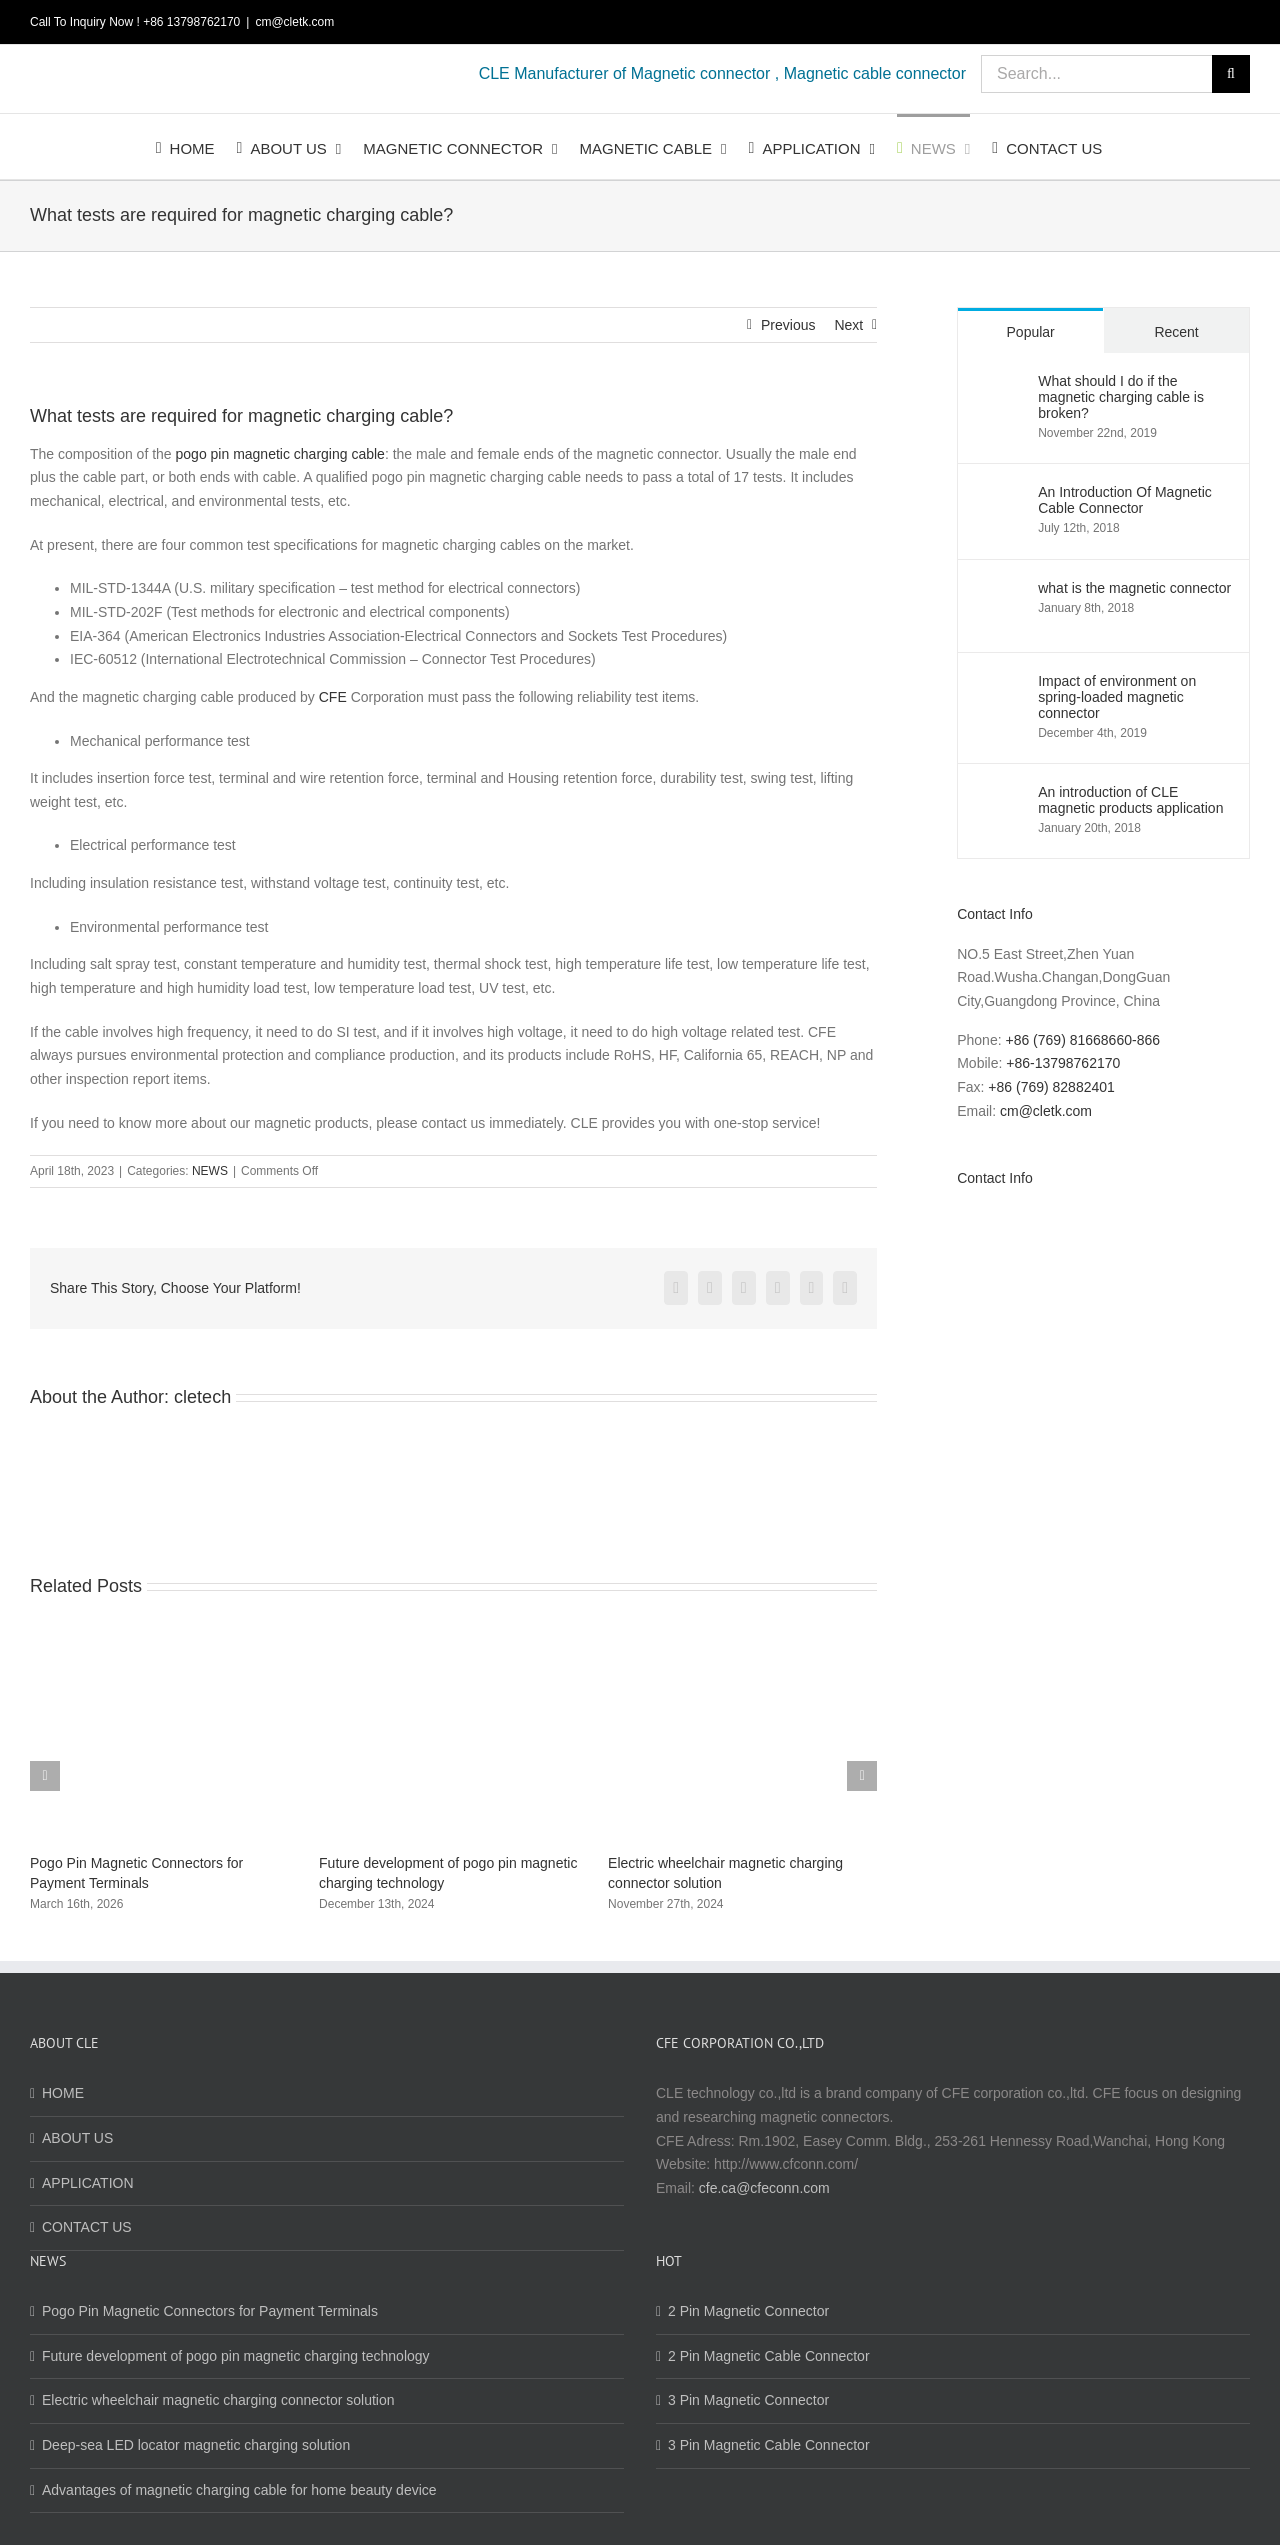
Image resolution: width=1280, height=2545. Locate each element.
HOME (63, 2093)
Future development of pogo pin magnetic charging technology (236, 2356)
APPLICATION (88, 2183)
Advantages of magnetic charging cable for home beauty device (239, 2490)
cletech (202, 1397)
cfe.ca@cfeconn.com (764, 2188)
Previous (788, 325)
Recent (1176, 332)
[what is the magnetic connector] (999, 591)
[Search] (1231, 74)
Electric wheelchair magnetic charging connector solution (218, 2400)
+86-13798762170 (1063, 1063)
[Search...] (1096, 74)
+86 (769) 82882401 (1051, 1087)
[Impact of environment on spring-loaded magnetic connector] (999, 684)
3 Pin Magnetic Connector (748, 2400)
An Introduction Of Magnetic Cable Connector (1125, 500)
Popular (1031, 332)
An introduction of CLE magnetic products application (1130, 800)
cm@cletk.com (294, 22)
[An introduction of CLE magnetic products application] (999, 795)
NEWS (210, 1171)
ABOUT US (77, 2138)
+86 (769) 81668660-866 (1082, 1040)
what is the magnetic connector (1134, 588)
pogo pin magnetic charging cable (280, 454)
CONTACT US (87, 2227)
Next (848, 325)
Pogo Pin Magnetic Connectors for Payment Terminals (210, 2311)
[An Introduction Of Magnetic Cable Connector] (999, 495)
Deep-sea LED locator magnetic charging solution (196, 2445)
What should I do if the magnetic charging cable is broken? (1121, 397)
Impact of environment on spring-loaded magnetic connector (1117, 697)
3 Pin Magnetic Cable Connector (769, 2445)
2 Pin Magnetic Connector (748, 2311)
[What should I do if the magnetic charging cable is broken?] (999, 384)
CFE (333, 697)
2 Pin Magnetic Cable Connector (769, 2356)
